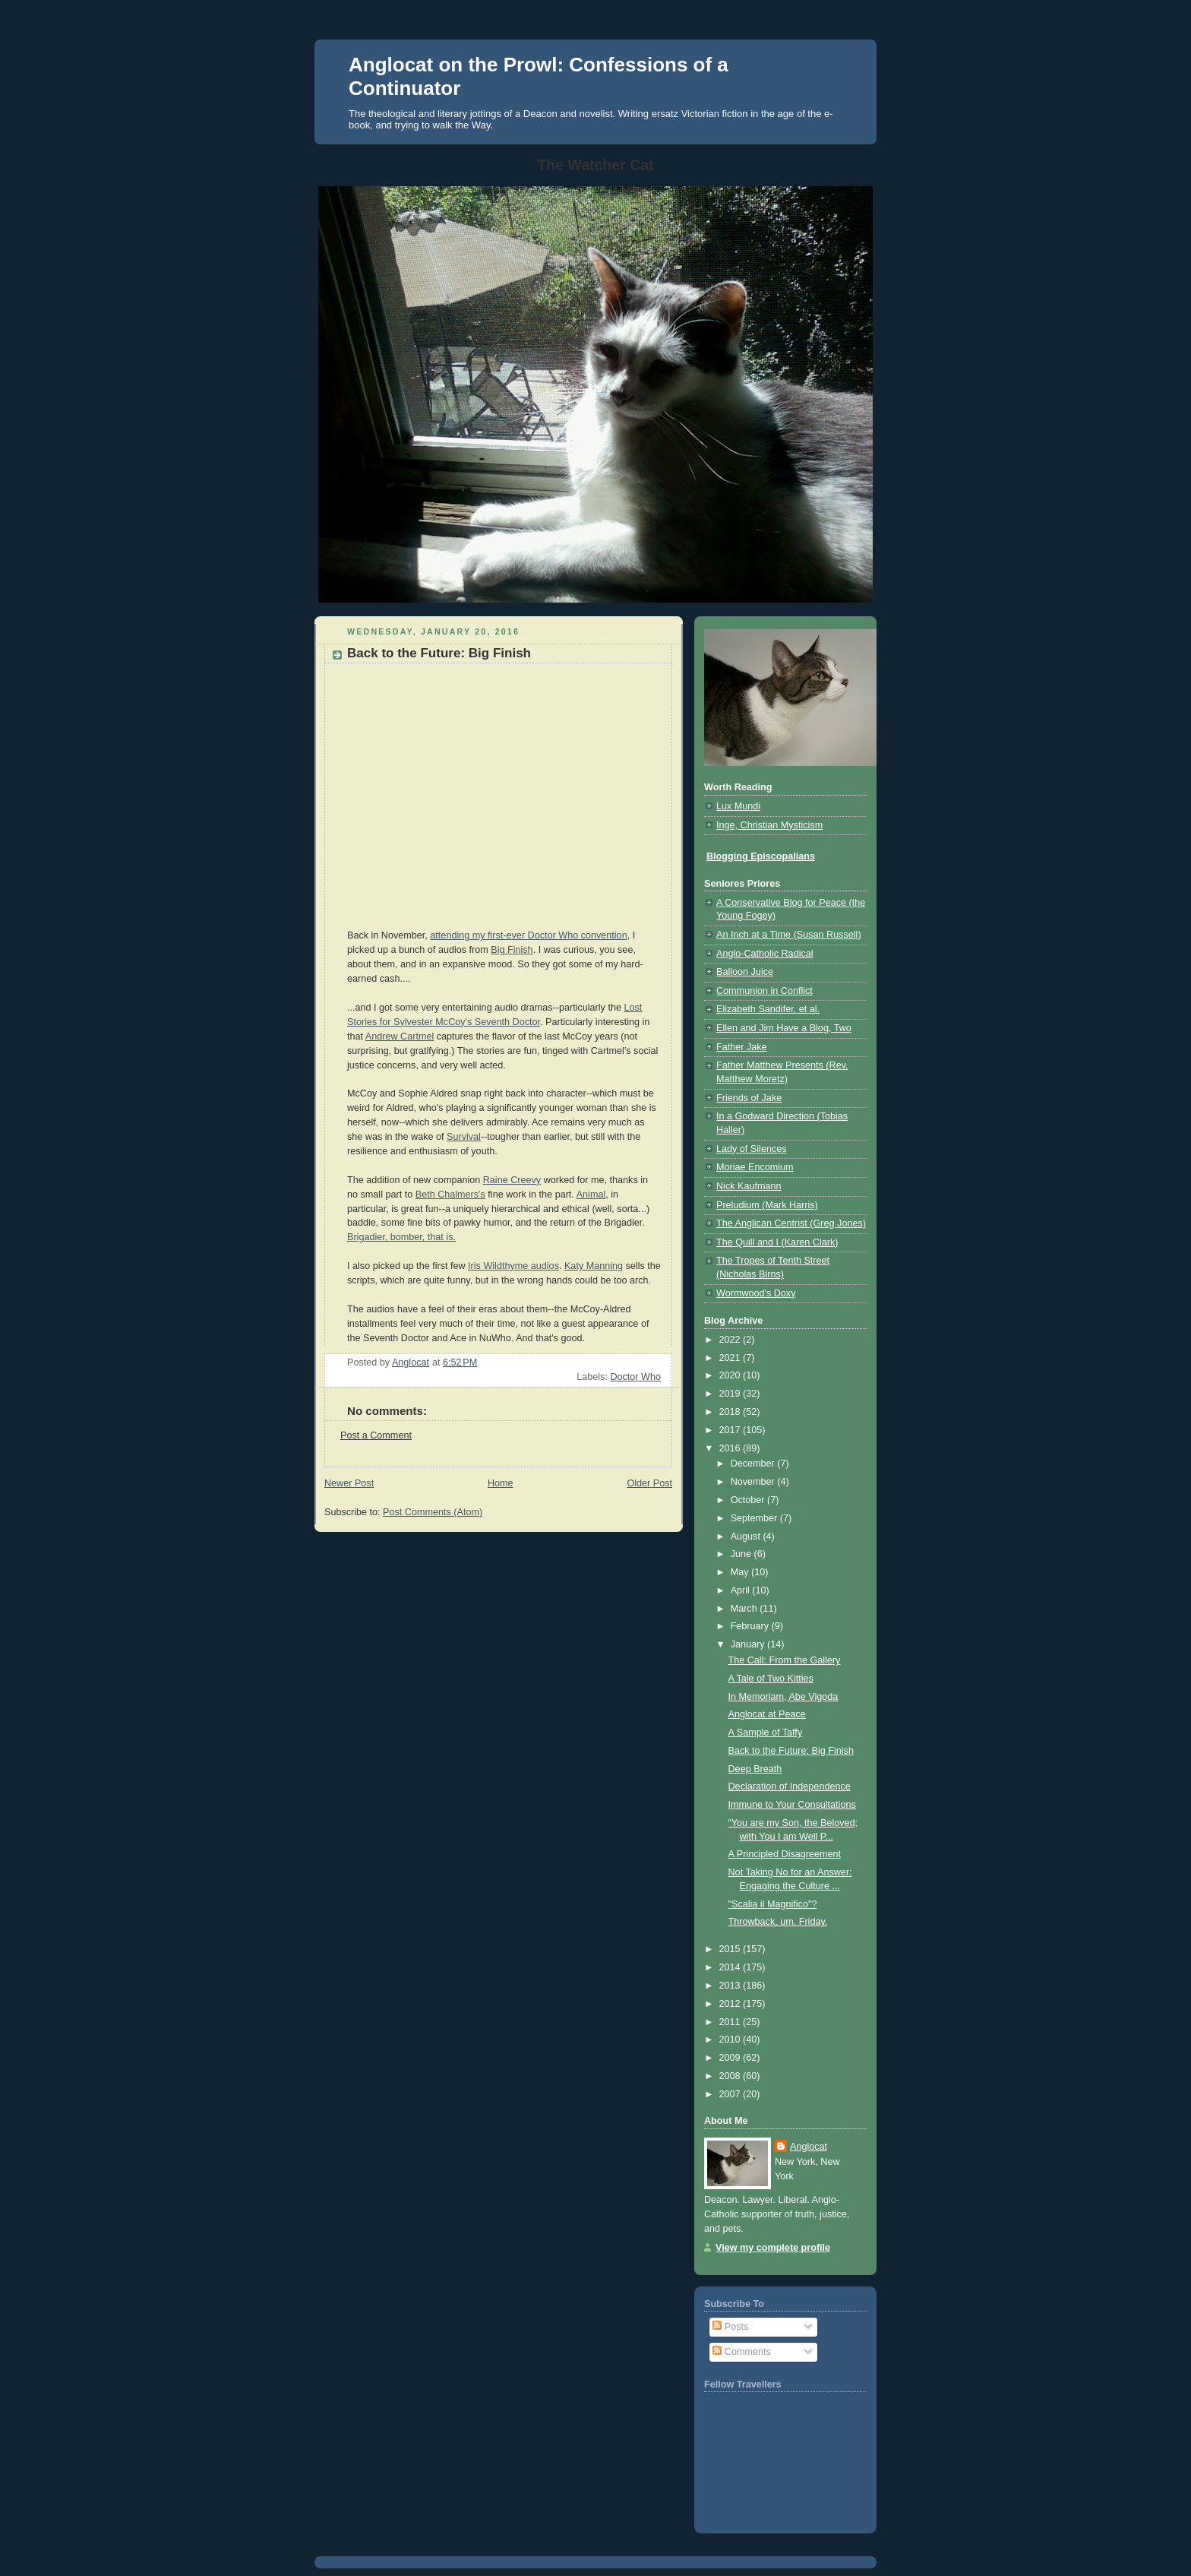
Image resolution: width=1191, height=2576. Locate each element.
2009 (731, 2057)
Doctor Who (635, 1377)
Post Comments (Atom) (432, 1512)
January (749, 1644)
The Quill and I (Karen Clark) (777, 1242)
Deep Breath (755, 1769)
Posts (730, 2326)
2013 (731, 1985)
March (745, 1608)
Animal (591, 1194)
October (749, 1500)
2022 (731, 1339)
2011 (731, 2022)
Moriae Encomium (755, 1167)
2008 (731, 2076)
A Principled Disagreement (785, 1854)
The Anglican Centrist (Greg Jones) (791, 1223)
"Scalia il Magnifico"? (772, 1904)
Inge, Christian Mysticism (769, 825)
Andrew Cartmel (399, 1036)
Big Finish (511, 950)
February (751, 1626)
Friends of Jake (749, 1098)
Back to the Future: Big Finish (791, 1750)
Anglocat (808, 2146)
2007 (731, 2094)
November (754, 1481)
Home (500, 1483)
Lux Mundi (738, 806)
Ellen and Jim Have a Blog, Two (783, 1028)
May (741, 1572)
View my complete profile (773, 2247)
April (742, 1590)
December (754, 1463)
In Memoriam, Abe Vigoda (783, 1696)
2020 (731, 1375)
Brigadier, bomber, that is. (401, 1237)
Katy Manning (593, 1266)
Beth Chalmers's (450, 1194)
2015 (731, 1949)
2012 (731, 2003)
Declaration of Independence (789, 1786)
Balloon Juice (744, 972)
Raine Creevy (512, 1180)
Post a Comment (376, 1435)
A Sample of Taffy (765, 1732)
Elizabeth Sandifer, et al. (768, 1009)
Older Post (649, 1483)
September (755, 1518)
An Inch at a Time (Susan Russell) (788, 934)
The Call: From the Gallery (784, 1660)
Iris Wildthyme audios (513, 1266)
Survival (464, 1136)
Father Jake (741, 1047)
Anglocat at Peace (767, 1714)
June (742, 1554)
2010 (731, 2039)
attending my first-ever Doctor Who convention (528, 935)
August (747, 1536)
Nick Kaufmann (749, 1186)
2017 (731, 1430)
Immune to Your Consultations (792, 1804)
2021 (731, 1358)
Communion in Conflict (764, 991)
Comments (741, 2352)
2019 (731, 1393)
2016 (731, 1448)
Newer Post (349, 1483)
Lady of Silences (751, 1149)
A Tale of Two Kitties (770, 1678)
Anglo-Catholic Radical (764, 953)
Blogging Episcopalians (760, 856)
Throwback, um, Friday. (778, 1921)
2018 (731, 1412)
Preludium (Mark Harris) (767, 1205)
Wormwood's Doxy (755, 1293)
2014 (731, 1967)
